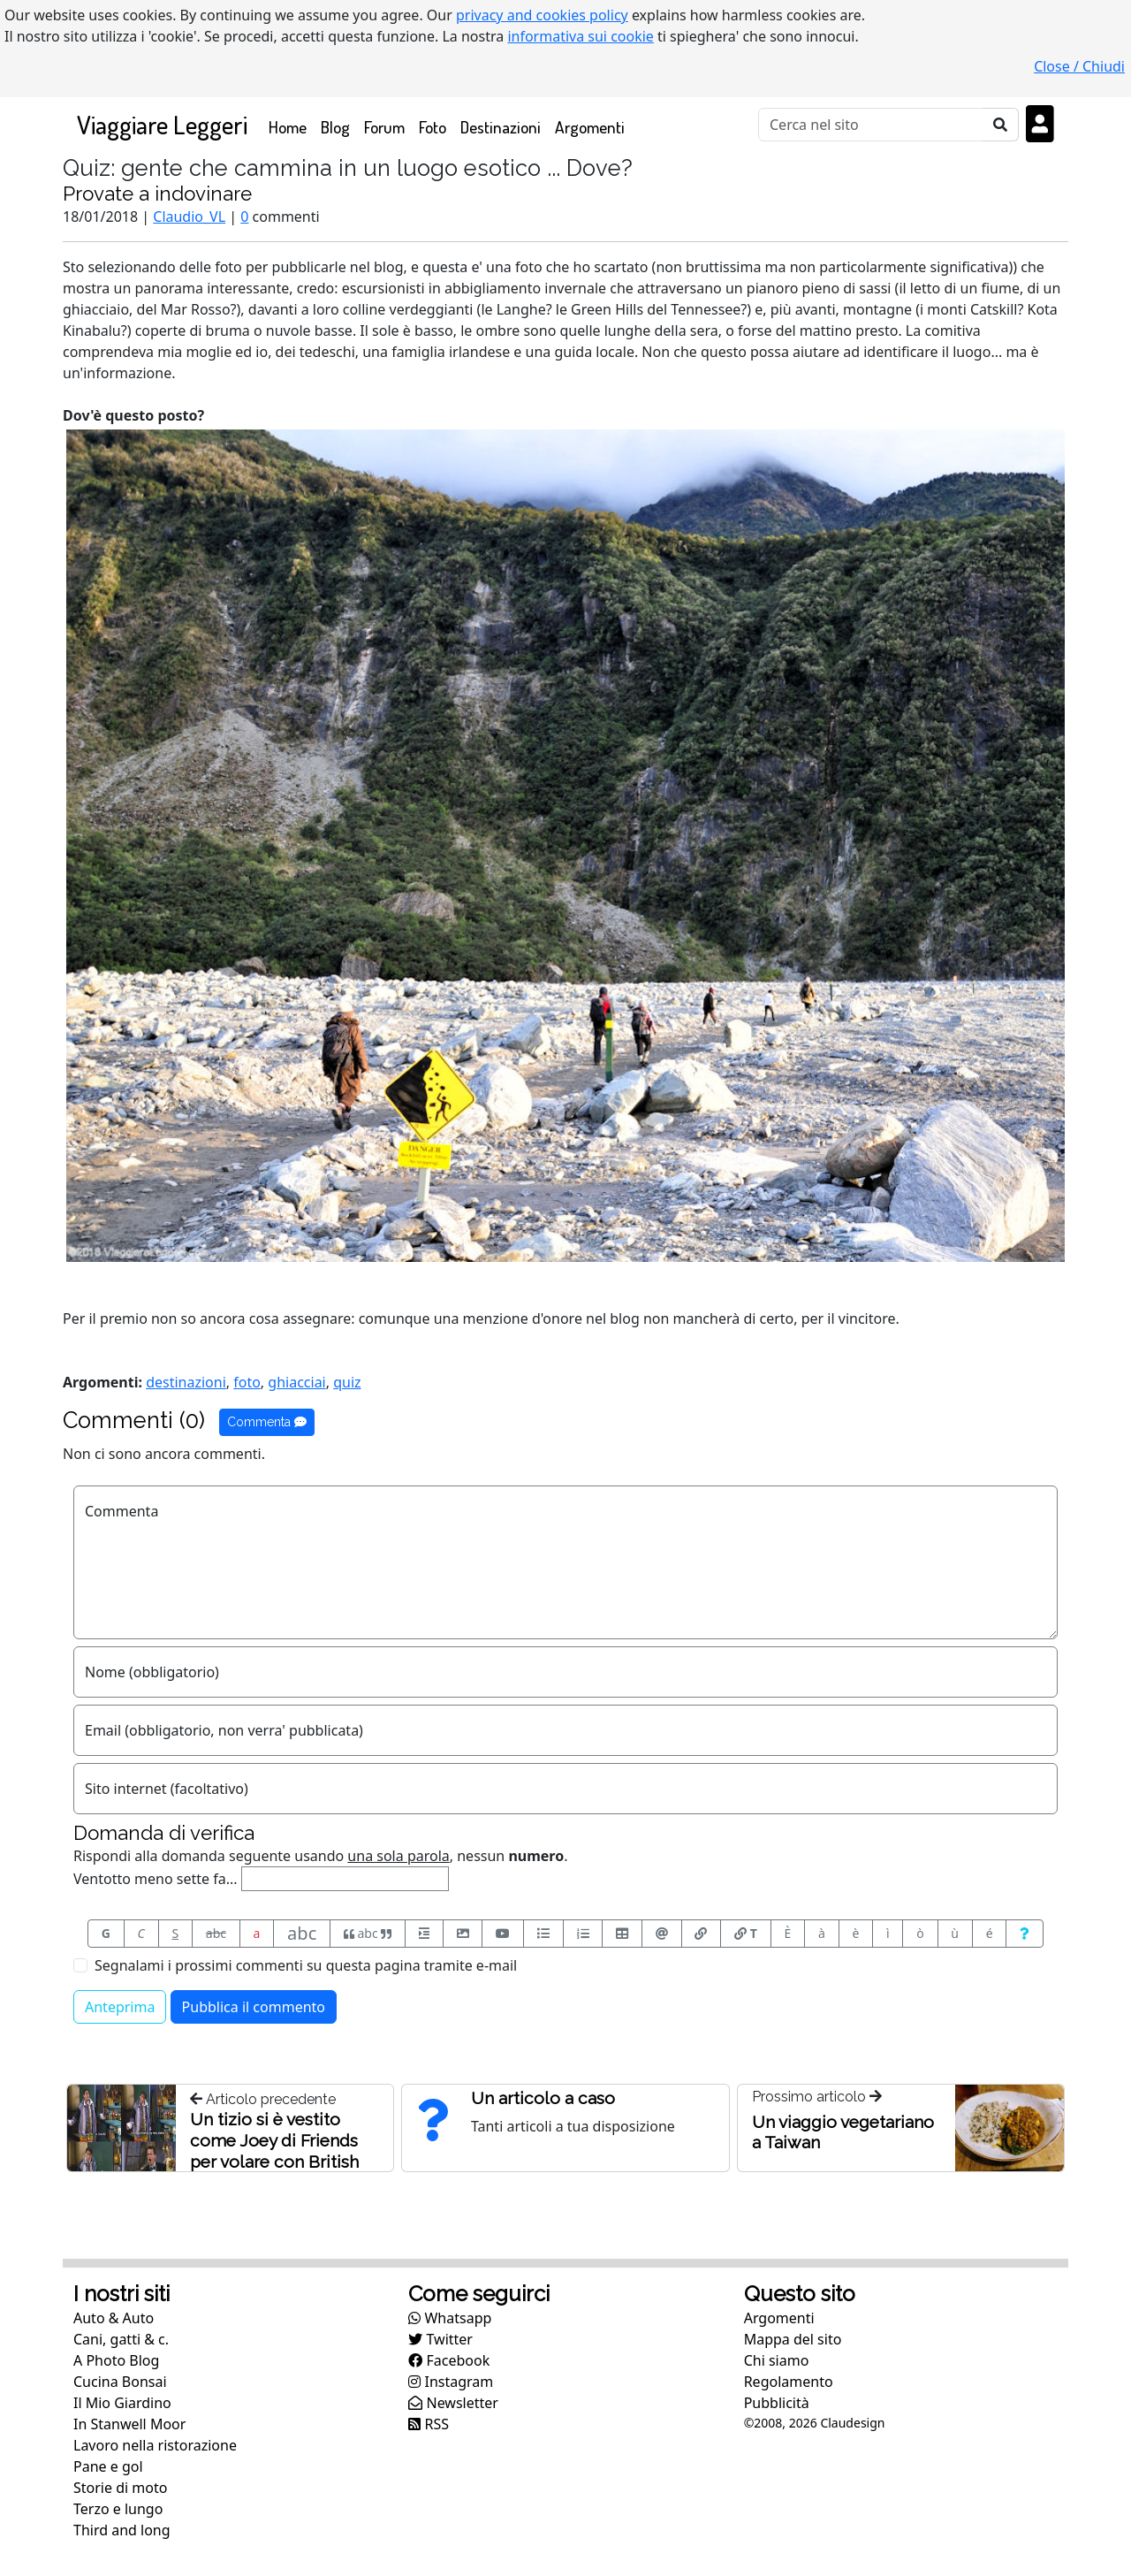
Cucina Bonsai (120, 2381)
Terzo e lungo (118, 2509)
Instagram (450, 2381)
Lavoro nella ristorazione (155, 2445)
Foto (432, 127)
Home (291, 126)
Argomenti (590, 127)
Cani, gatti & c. (121, 2339)
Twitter (440, 2339)
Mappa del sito (793, 2339)
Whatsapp (449, 2318)
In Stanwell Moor (129, 2424)
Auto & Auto (113, 2318)
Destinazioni (500, 127)
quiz (347, 1382)
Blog (335, 127)
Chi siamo (776, 2360)
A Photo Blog (116, 2360)
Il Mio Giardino (122, 2403)
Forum (384, 127)
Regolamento (788, 2381)
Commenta (267, 1422)
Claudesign (852, 2422)
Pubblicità (776, 2403)
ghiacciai (296, 1382)
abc (216, 1933)
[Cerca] (870, 124)
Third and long (122, 2530)
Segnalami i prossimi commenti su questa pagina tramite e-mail (306, 1965)
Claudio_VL (189, 216)
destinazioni (186, 1382)
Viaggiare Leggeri (162, 124)
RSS (428, 2424)
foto (247, 1382)
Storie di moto (120, 2487)
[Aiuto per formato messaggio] (1025, 1933)
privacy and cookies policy (542, 15)
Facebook (449, 2360)
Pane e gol (108, 2466)
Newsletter (453, 2403)
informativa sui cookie (580, 36)
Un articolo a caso (543, 2098)
